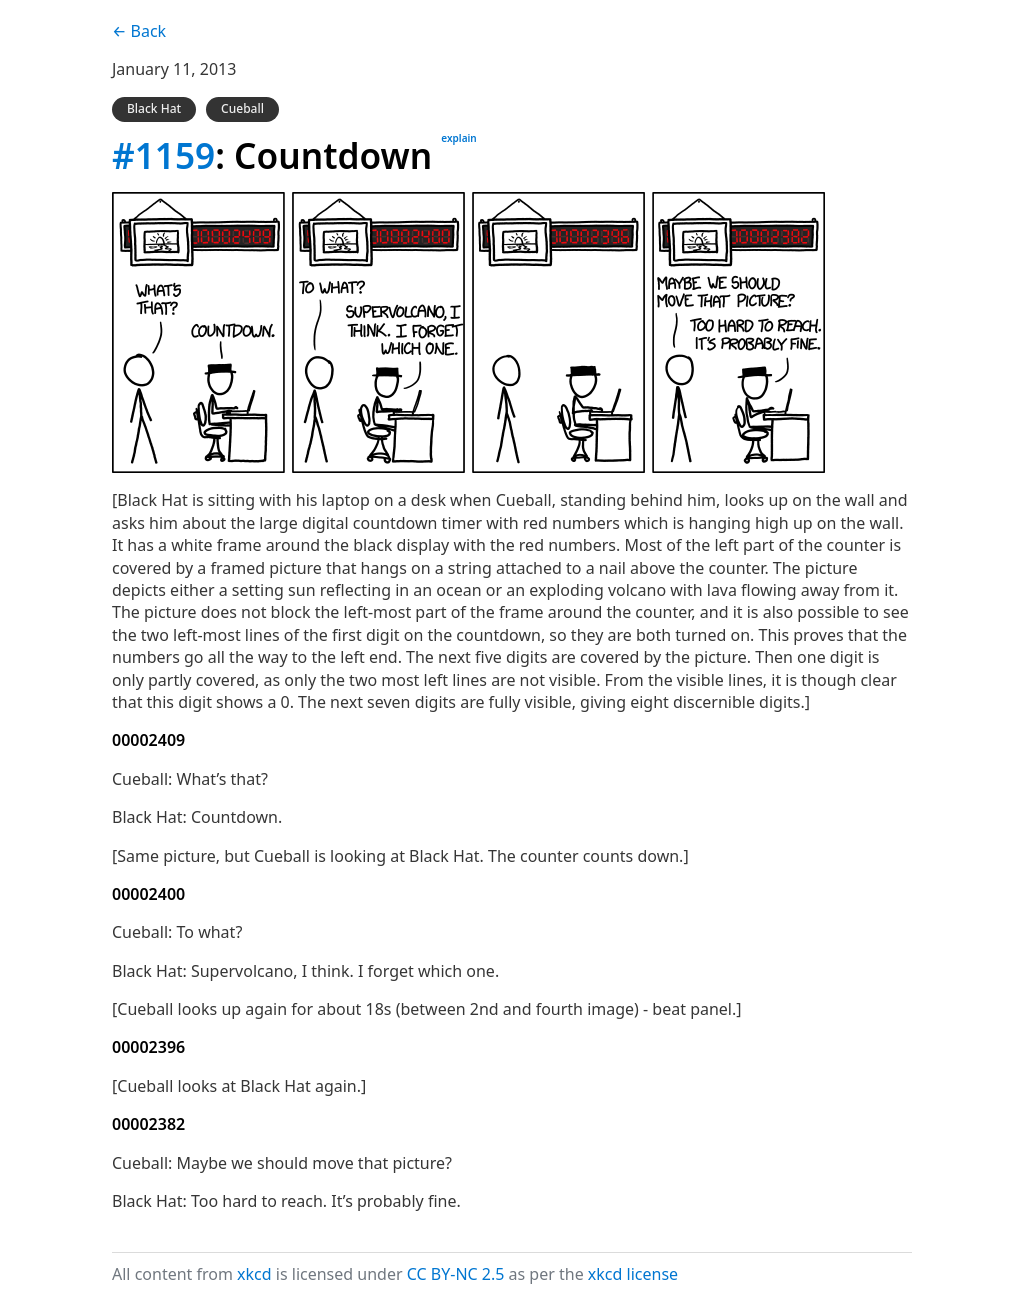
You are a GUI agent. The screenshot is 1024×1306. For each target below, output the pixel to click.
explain (458, 138)
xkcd (254, 1274)
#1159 (163, 155)
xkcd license (633, 1274)
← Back (139, 31)
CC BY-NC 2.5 (456, 1274)
